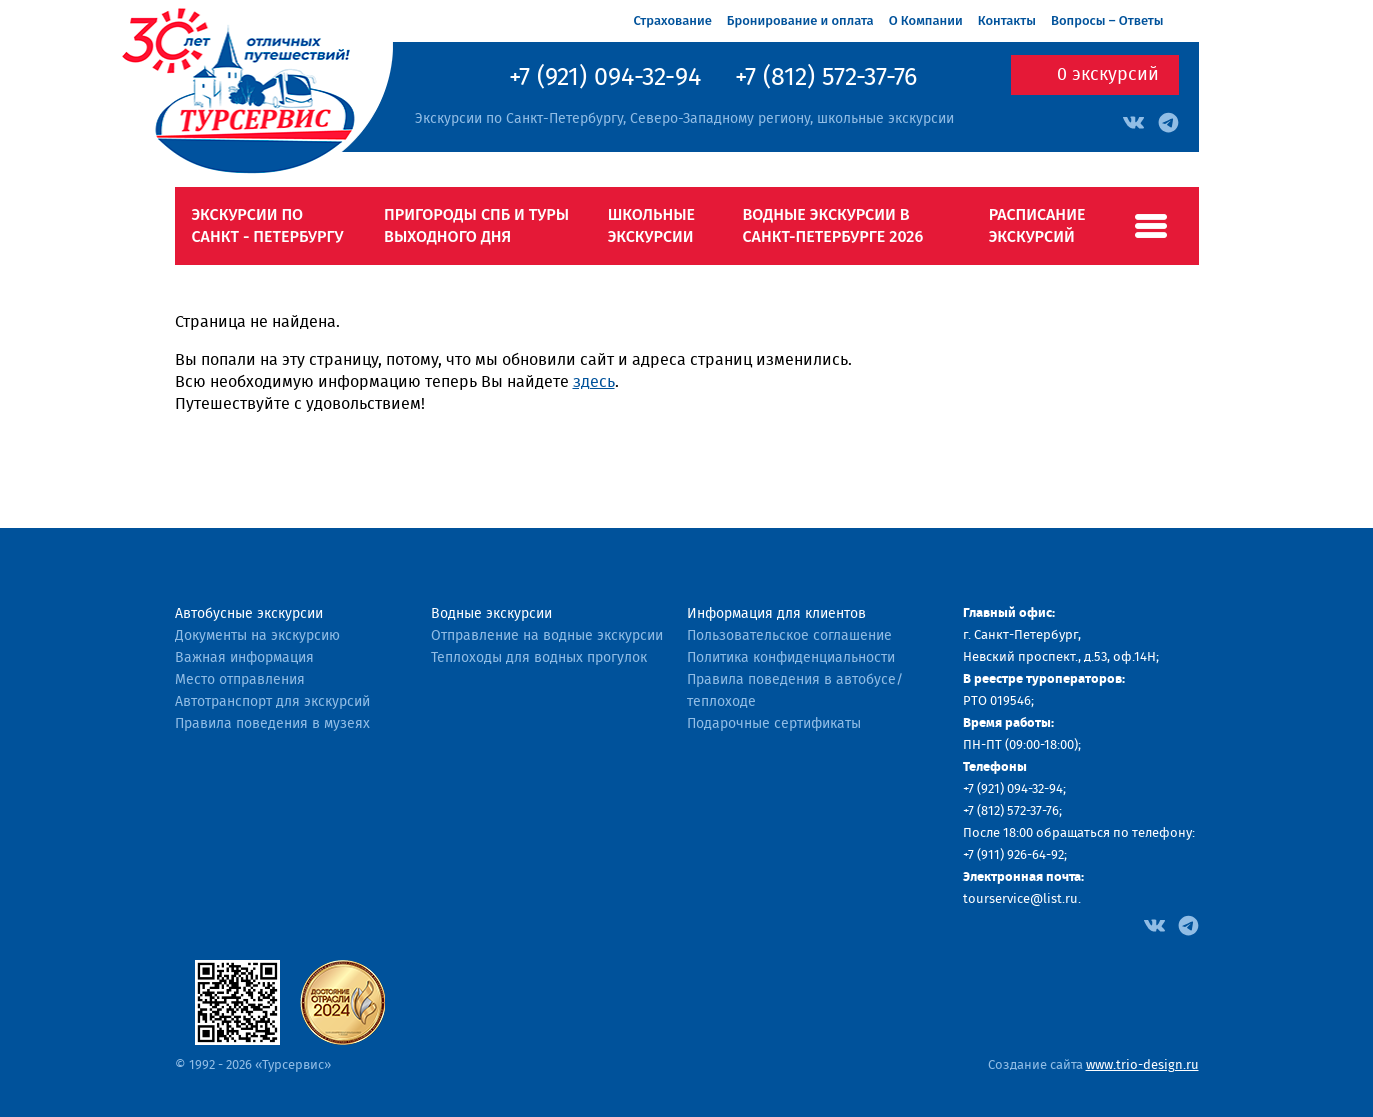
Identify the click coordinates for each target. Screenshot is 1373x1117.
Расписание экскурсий (1037, 225)
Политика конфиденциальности (791, 658)
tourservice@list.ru (1020, 899)
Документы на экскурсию (257, 636)
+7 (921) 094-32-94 (605, 78)
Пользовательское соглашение (789, 636)
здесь (594, 382)
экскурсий (1108, 75)
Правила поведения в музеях (272, 724)
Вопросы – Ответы (1107, 20)
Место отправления (240, 680)
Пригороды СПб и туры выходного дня (476, 225)
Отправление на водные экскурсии (547, 636)
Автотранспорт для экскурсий (272, 702)
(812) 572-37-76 (1018, 811)
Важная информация (244, 658)
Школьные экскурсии (651, 225)
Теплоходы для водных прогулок (539, 658)
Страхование (673, 20)
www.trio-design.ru (1142, 1065)
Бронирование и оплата (800, 20)
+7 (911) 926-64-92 (1013, 855)
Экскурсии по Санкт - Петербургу (268, 225)
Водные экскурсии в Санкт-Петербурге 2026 (833, 225)
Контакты (1007, 20)
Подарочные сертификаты (774, 724)
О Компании (926, 20)
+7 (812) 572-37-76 (826, 78)
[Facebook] (1154, 924)
